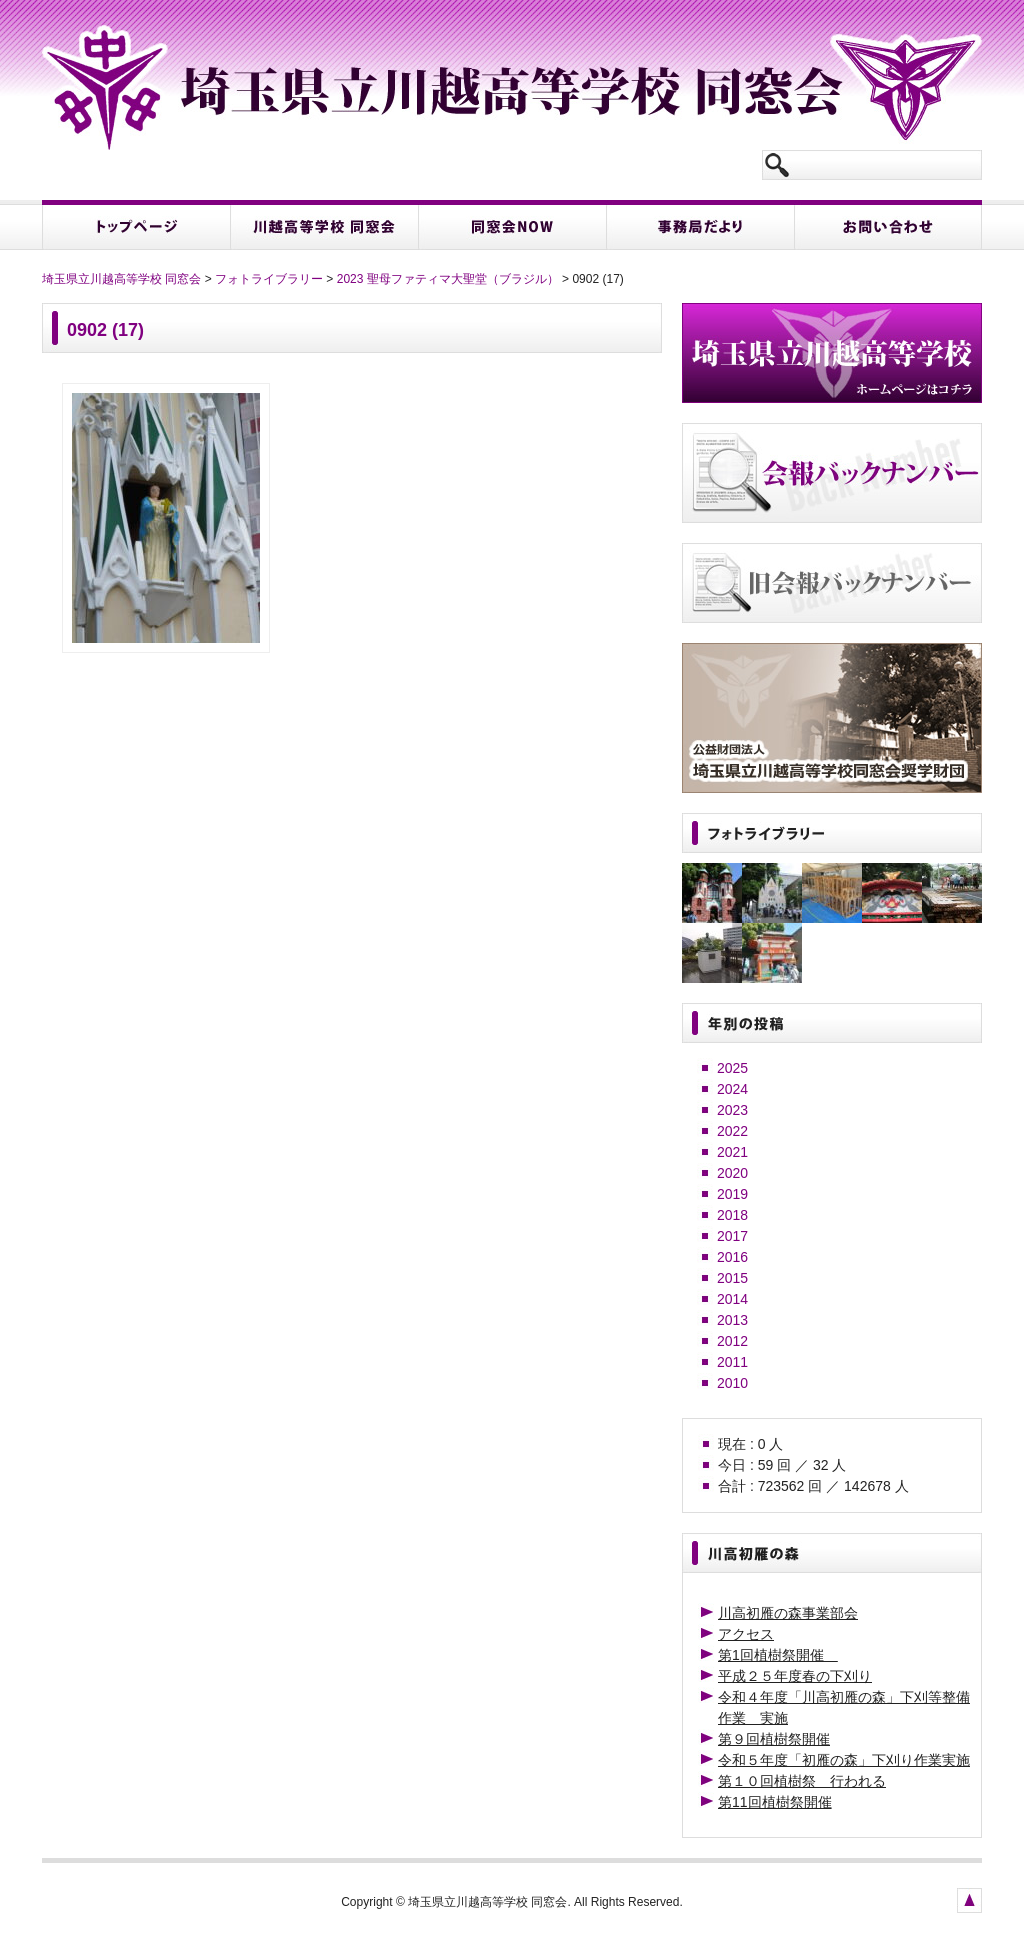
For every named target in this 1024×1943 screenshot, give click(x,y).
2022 (732, 1131)
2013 (732, 1320)
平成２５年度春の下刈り (795, 1676)
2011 (732, 1362)
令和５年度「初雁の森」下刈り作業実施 (844, 1760)
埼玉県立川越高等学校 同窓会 (121, 279)
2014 (732, 1299)
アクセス (746, 1634)
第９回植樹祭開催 (774, 1739)
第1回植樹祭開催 (778, 1655)
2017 (732, 1236)
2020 (732, 1173)
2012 (732, 1341)
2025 (732, 1068)
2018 (732, 1215)
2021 (732, 1152)
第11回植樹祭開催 (775, 1802)
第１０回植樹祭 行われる (802, 1781)
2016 (732, 1257)
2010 (732, 1383)
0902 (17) (105, 330)
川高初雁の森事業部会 (788, 1613)
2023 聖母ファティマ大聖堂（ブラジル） (448, 279)
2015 (732, 1278)
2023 (732, 1110)
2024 (732, 1089)
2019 (732, 1194)
